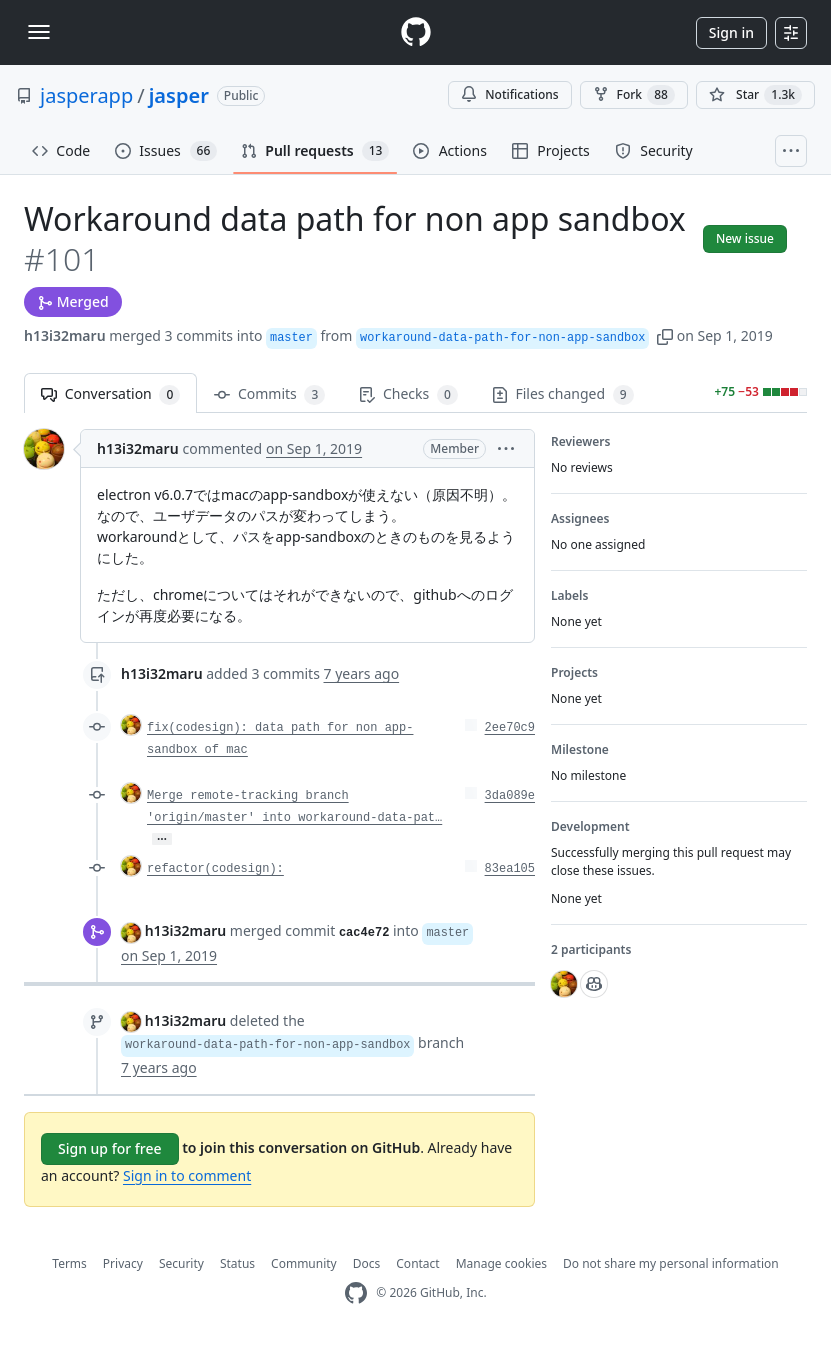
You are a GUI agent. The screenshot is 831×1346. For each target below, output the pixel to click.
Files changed (563, 394)
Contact (417, 1263)
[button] (665, 335)
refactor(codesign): (215, 869)
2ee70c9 (510, 728)
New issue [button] (745, 238)
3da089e (510, 796)
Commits (269, 394)
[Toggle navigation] (39, 32)
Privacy (123, 1263)
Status (237, 1263)
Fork (634, 95)
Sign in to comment (187, 1175)
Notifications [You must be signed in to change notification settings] (509, 94)
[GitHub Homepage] (356, 1293)
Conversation (110, 394)
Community (304, 1263)
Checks (408, 394)
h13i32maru (65, 335)
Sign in (731, 32)
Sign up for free (110, 1148)
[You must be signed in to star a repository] (755, 95)
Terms (69, 1263)
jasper (179, 95)
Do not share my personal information (671, 1263)
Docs (367, 1263)
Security (181, 1263)
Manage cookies (501, 1263)
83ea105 (510, 869)
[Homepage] (416, 32)
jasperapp (86, 95)
